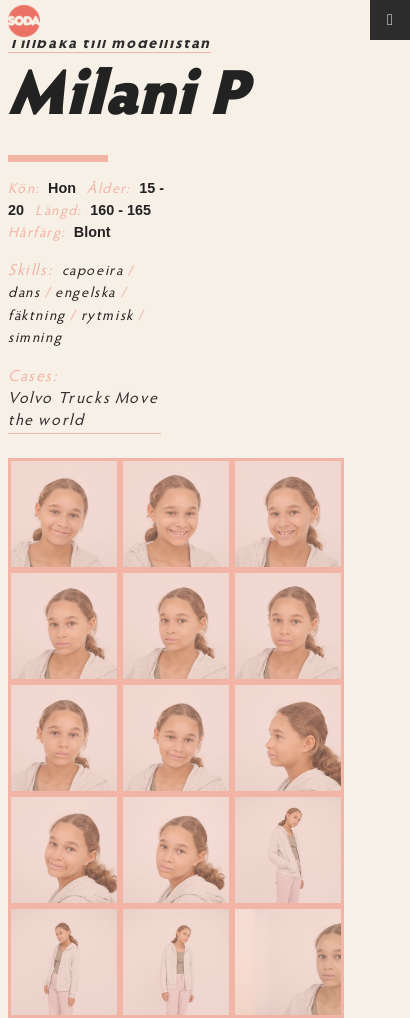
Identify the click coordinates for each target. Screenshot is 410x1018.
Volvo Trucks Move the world (83, 410)
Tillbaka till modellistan (109, 44)
